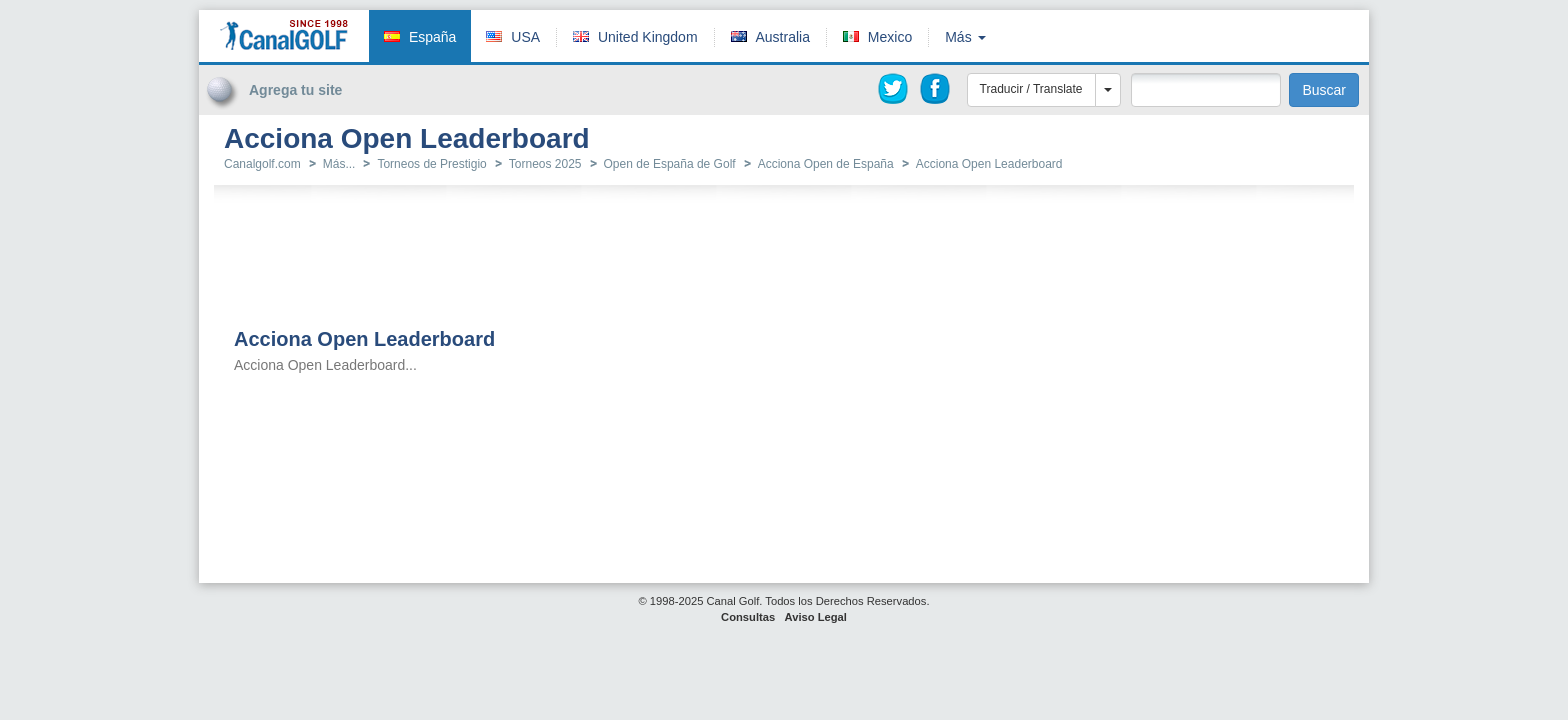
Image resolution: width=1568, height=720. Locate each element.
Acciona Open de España (826, 164)
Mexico (890, 37)
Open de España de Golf (670, 164)
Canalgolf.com (262, 164)
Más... (339, 164)
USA (525, 37)
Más (965, 37)
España (432, 37)
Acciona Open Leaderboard (989, 164)
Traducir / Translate (1031, 89)
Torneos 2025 (545, 164)
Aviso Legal (816, 617)
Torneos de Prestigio (431, 164)
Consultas (748, 617)
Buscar (1324, 90)
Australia (782, 37)
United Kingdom (648, 37)
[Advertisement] (1298, 43)
